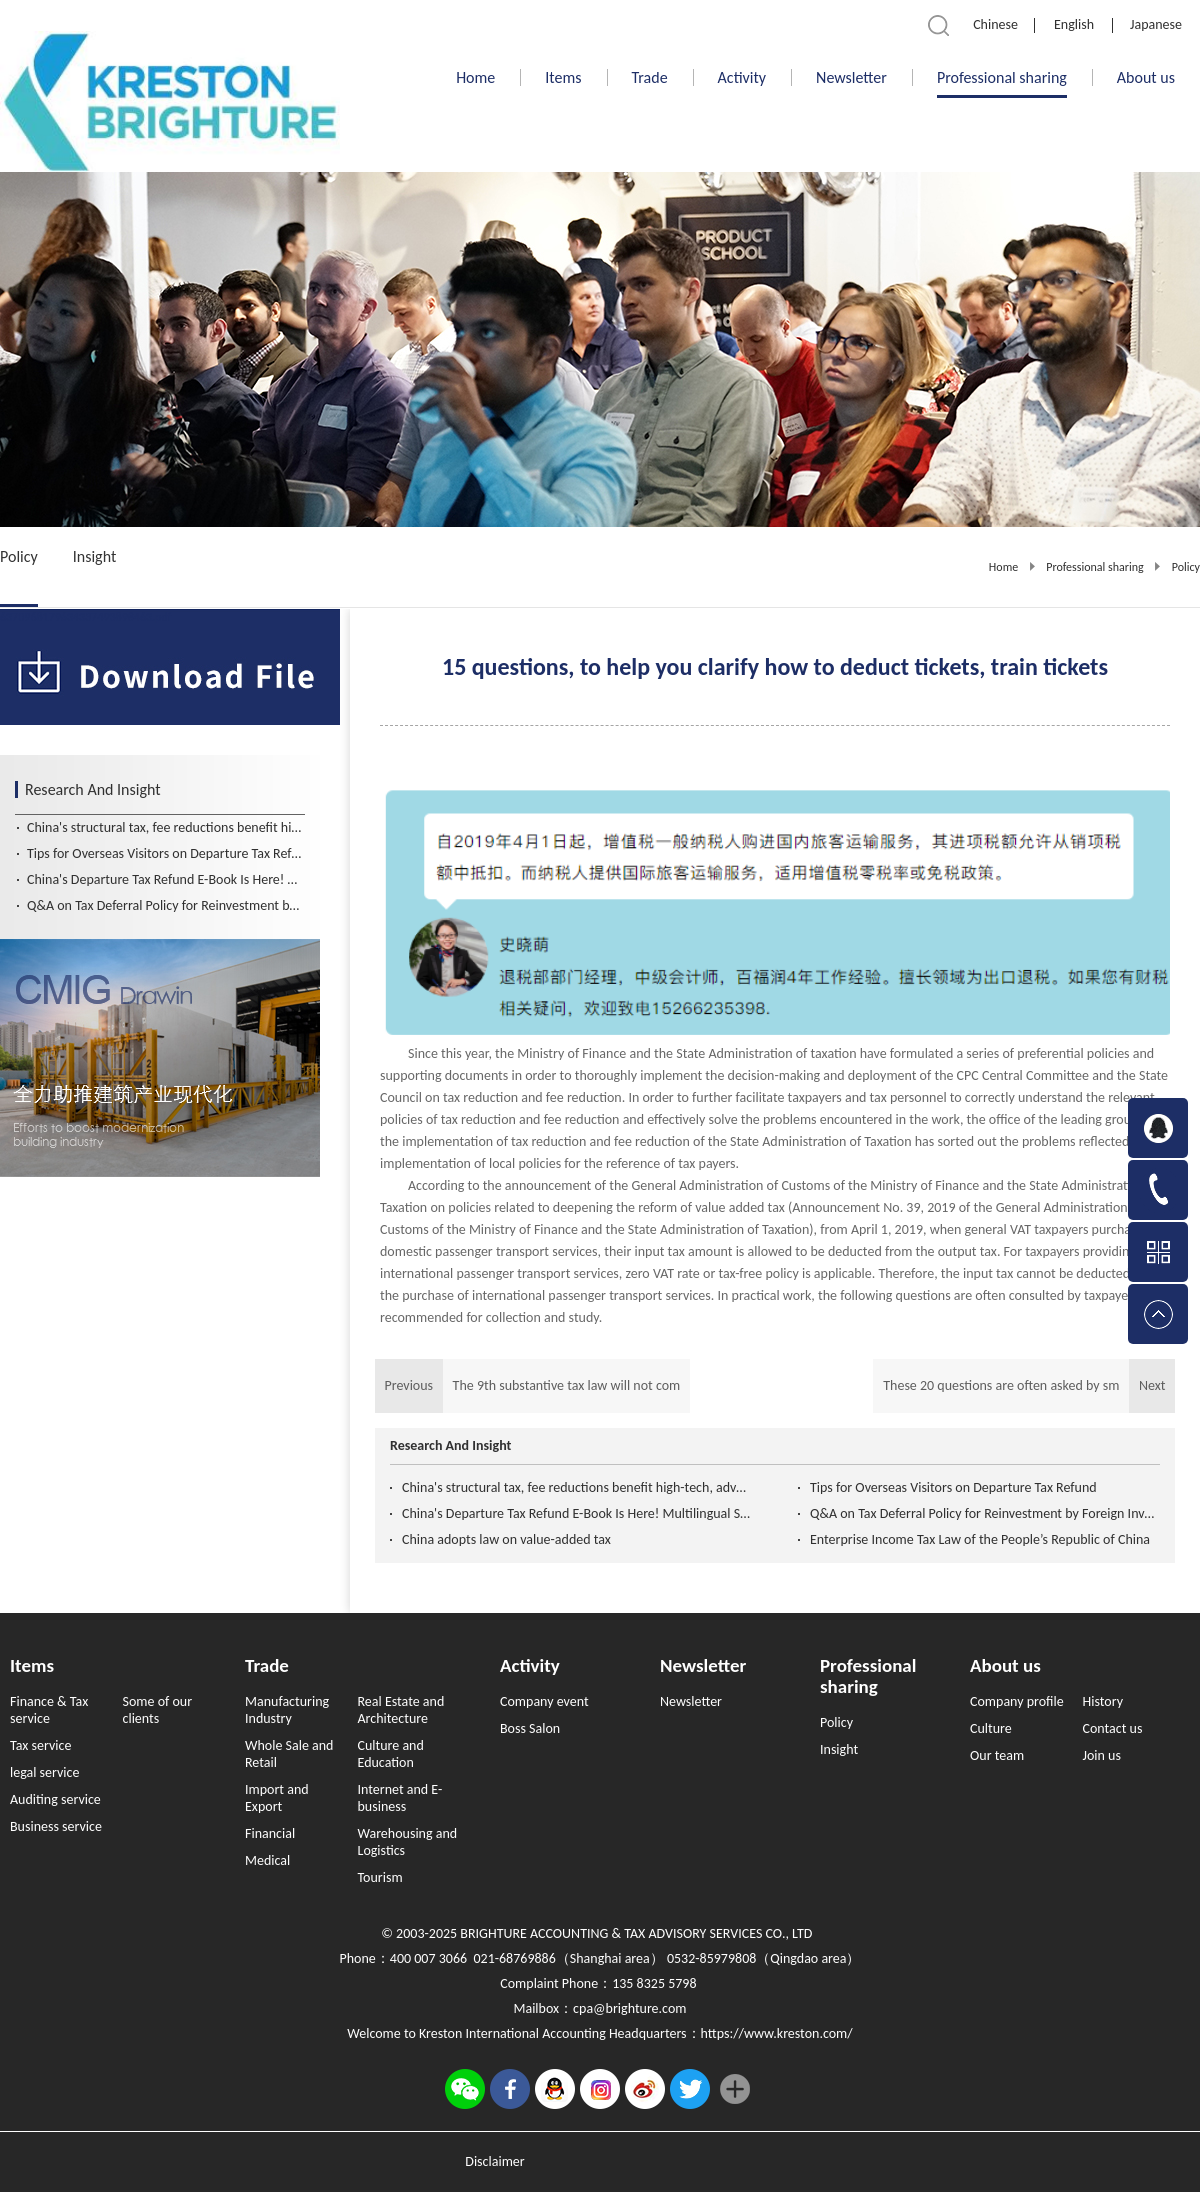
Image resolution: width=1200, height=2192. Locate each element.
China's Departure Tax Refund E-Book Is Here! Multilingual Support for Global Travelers (577, 1513)
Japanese (1156, 24)
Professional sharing (1094, 567)
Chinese (995, 24)
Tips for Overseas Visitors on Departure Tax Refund (953, 1487)
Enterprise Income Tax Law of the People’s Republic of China (980, 1539)
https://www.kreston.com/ (777, 2033)
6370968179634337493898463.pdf (85, 617)
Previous (532, 1386)
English (1074, 24)
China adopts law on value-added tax (506, 1539)
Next (1024, 1386)
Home (475, 77)
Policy (1186, 567)
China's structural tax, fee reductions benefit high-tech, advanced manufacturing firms (577, 1487)
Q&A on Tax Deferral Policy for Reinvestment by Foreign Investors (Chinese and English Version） (985, 1513)
